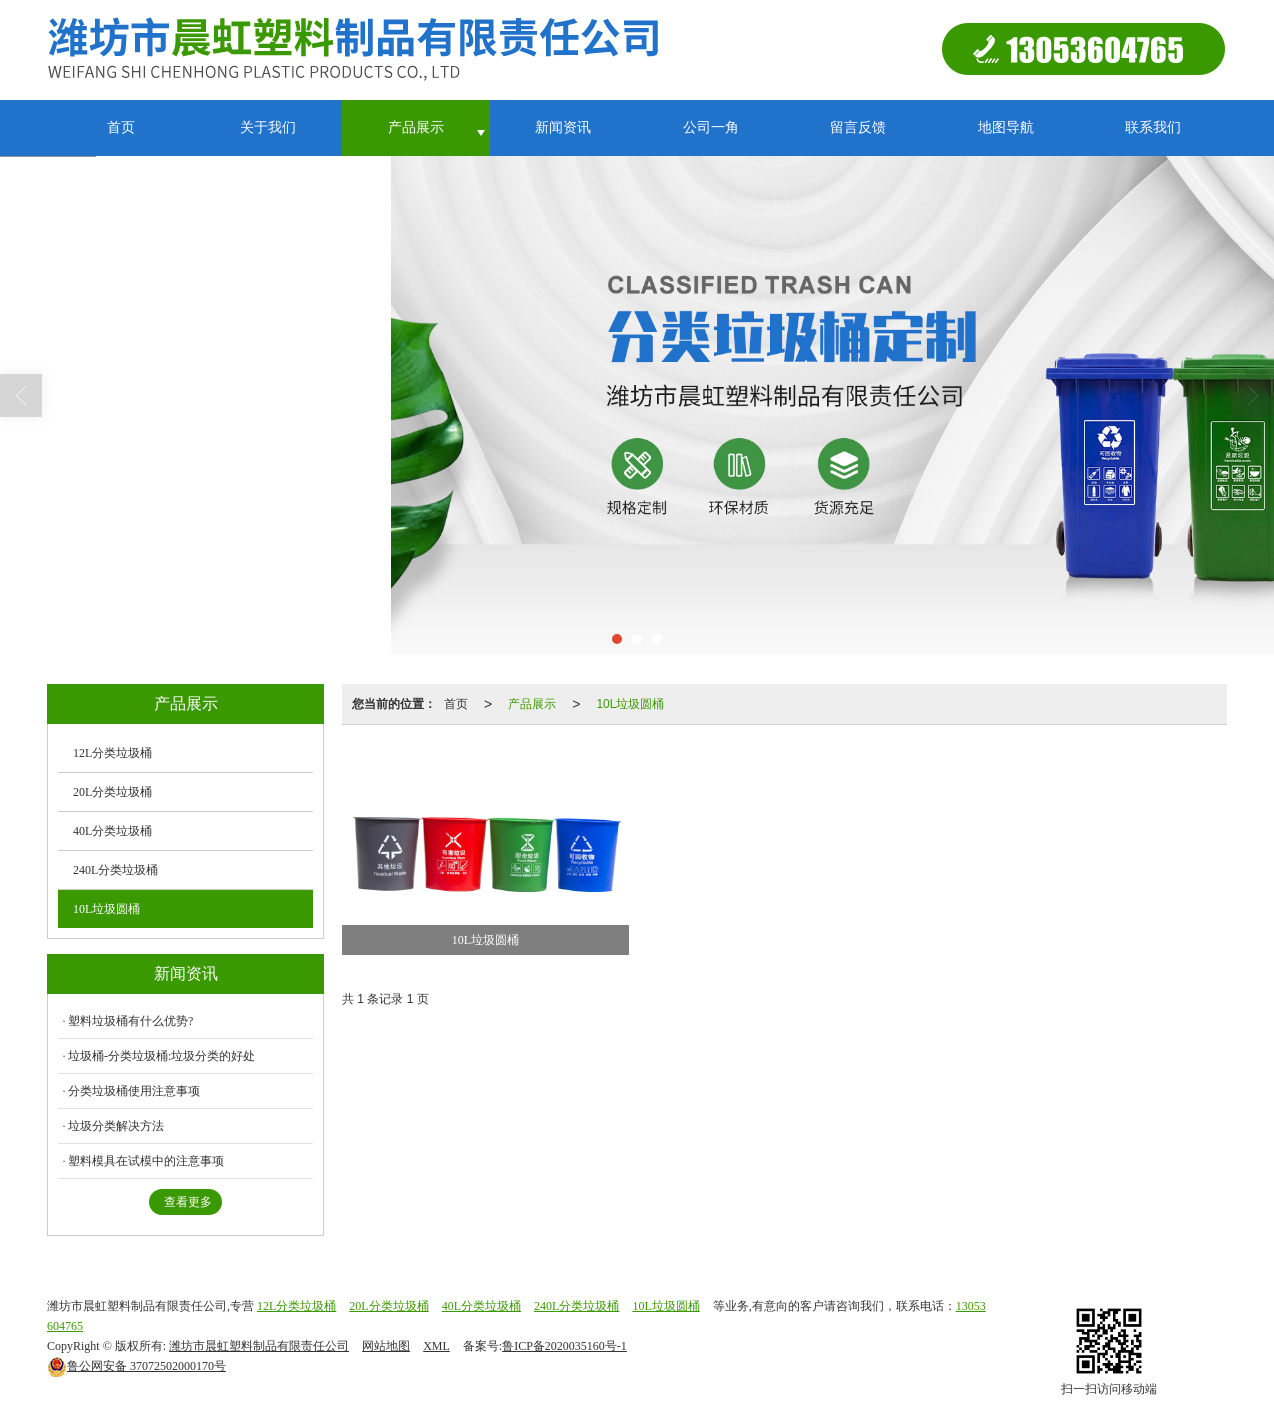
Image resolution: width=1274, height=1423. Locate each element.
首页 (121, 127)
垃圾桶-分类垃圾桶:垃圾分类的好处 (161, 1056)
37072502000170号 (136, 1366)
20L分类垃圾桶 (112, 792)
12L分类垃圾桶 (112, 753)
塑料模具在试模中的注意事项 (146, 1161)
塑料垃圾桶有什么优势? (130, 1021)
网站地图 (386, 1346)
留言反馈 (858, 127)
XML (436, 1346)
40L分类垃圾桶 (112, 831)
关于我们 (268, 127)
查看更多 (188, 1202)
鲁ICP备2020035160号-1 (564, 1346)
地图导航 (1006, 127)
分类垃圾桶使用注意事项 (134, 1091)
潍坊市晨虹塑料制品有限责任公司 (259, 1346)
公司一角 (711, 127)
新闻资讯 (563, 127)
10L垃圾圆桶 (630, 704)
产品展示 (416, 127)
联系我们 (1153, 127)
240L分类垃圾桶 (115, 870)
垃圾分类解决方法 (116, 1126)
